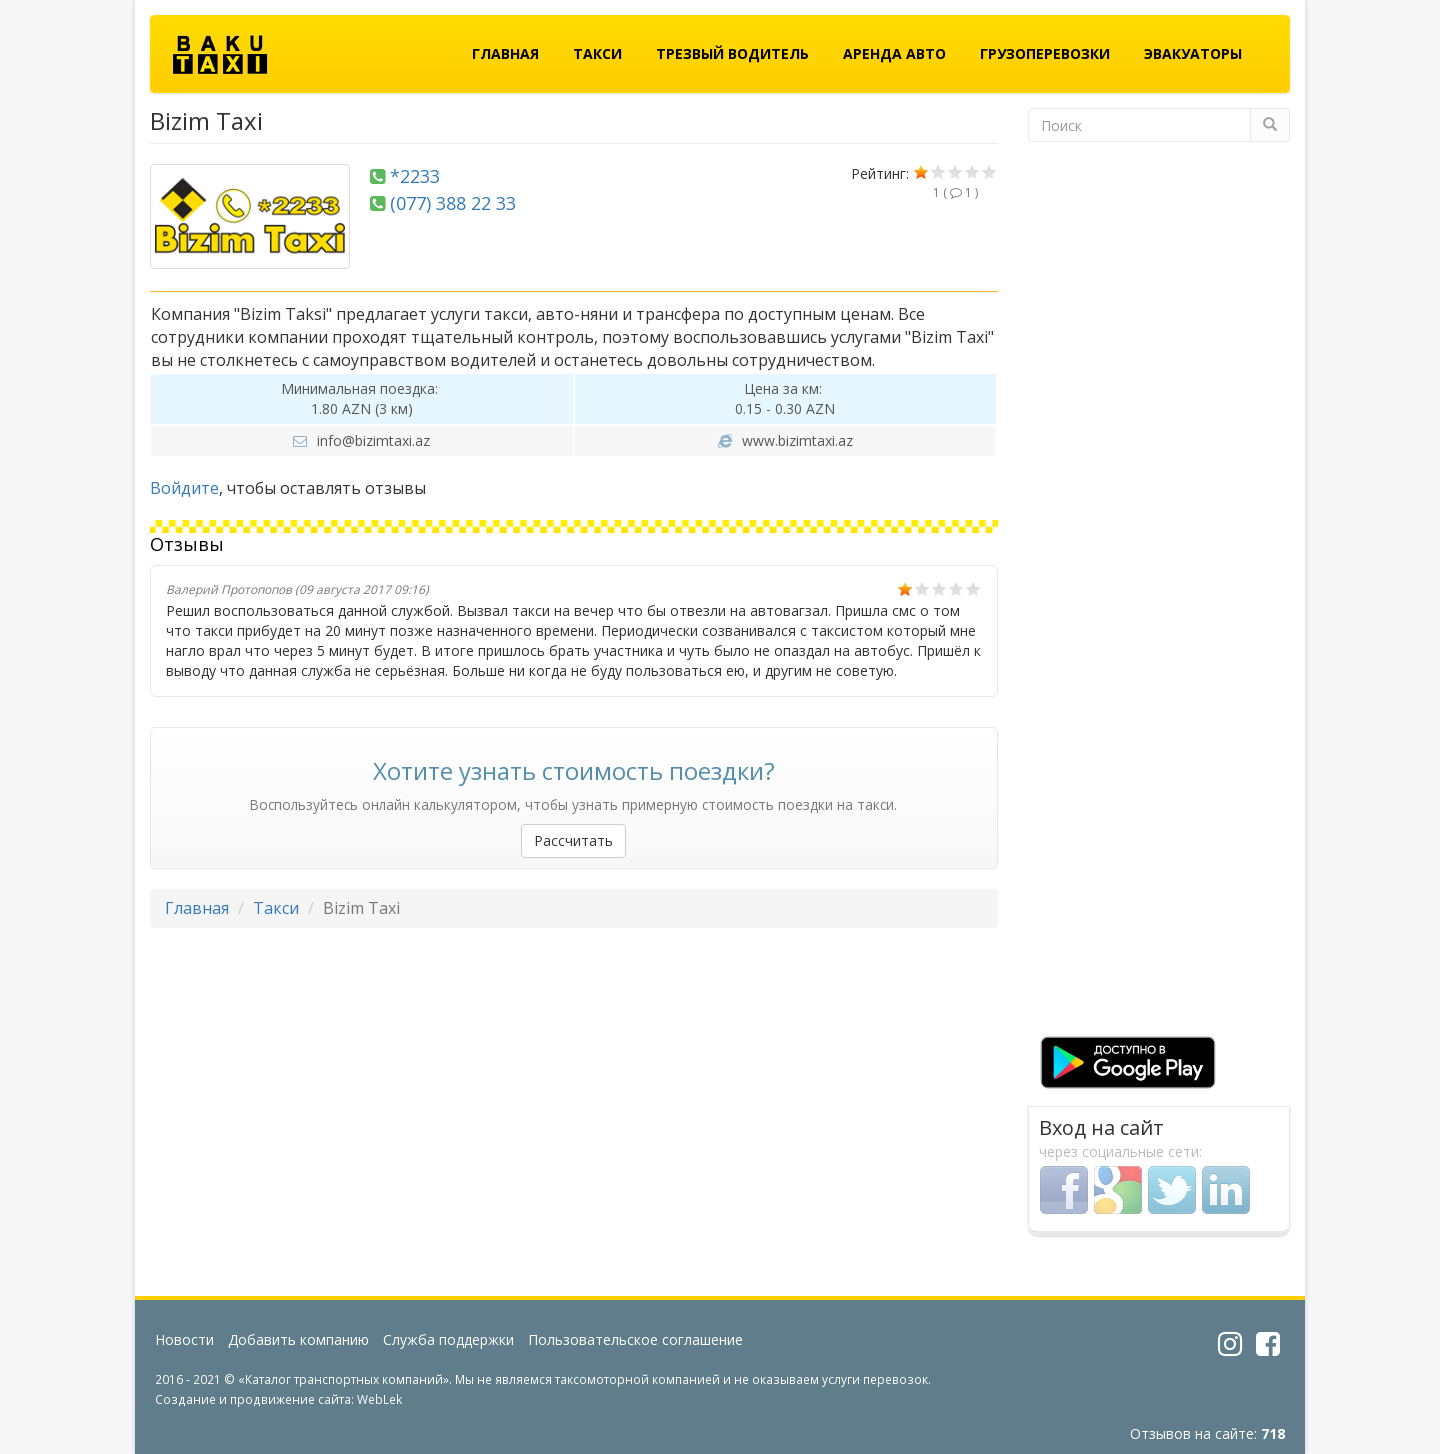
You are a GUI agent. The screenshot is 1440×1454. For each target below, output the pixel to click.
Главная (505, 53)
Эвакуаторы (1193, 53)
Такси (597, 53)
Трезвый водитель (732, 53)
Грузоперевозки (1045, 53)
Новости (184, 1339)
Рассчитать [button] (573, 840)
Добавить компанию (298, 1339)
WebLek (379, 1399)
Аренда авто (894, 53)
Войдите (184, 488)
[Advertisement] (1159, 595)
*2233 (415, 176)
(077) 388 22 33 (453, 203)
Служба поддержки (448, 1339)
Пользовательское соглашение (635, 1339)
